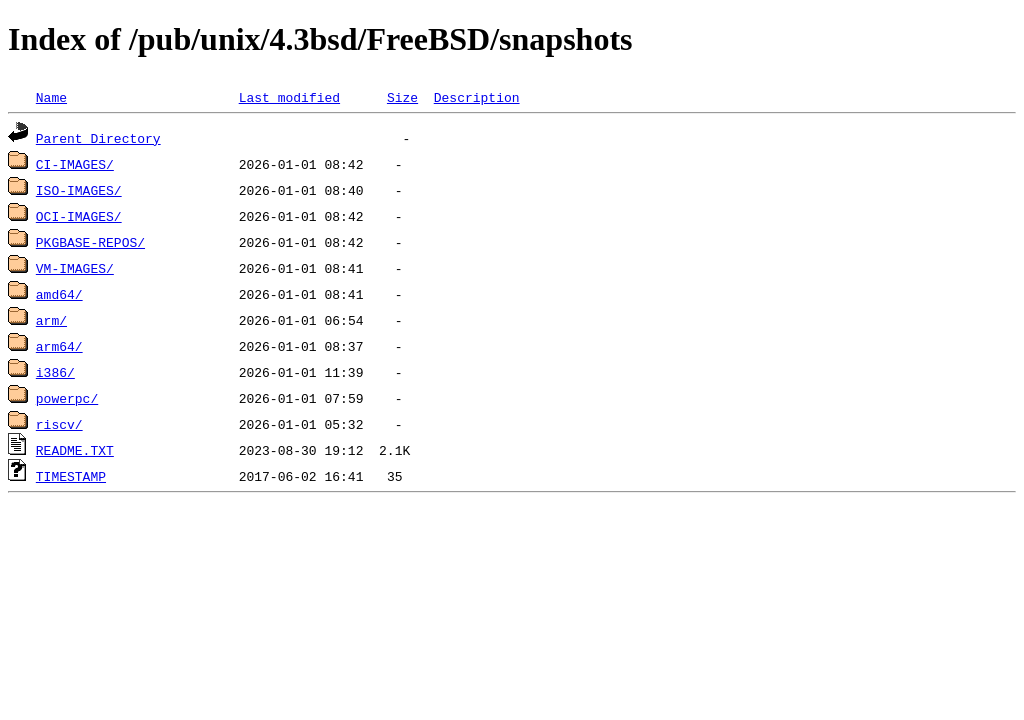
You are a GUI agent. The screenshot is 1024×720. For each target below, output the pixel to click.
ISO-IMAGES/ (79, 190)
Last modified (289, 97)
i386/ (55, 372)
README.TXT (75, 450)
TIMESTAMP (71, 476)
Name (51, 97)
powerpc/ (67, 398)
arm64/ (59, 346)
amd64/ (59, 294)
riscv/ (59, 424)
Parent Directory (98, 138)
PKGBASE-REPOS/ (90, 242)
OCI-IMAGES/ (79, 216)
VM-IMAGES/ (75, 268)
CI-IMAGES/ (75, 164)
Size (402, 97)
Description (477, 97)
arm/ (51, 320)
